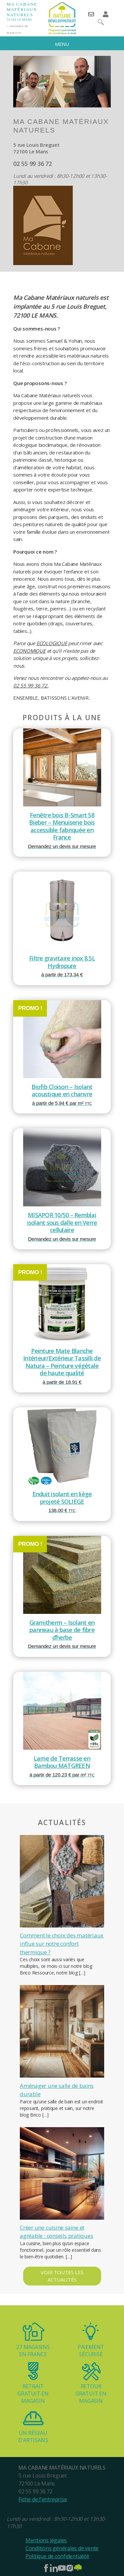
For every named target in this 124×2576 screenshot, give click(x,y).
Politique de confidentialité (57, 2556)
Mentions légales (46, 2540)
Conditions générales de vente (62, 2548)
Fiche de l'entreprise (43, 2499)
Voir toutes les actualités (62, 2276)
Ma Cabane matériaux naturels (22, 9)
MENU (62, 44)
